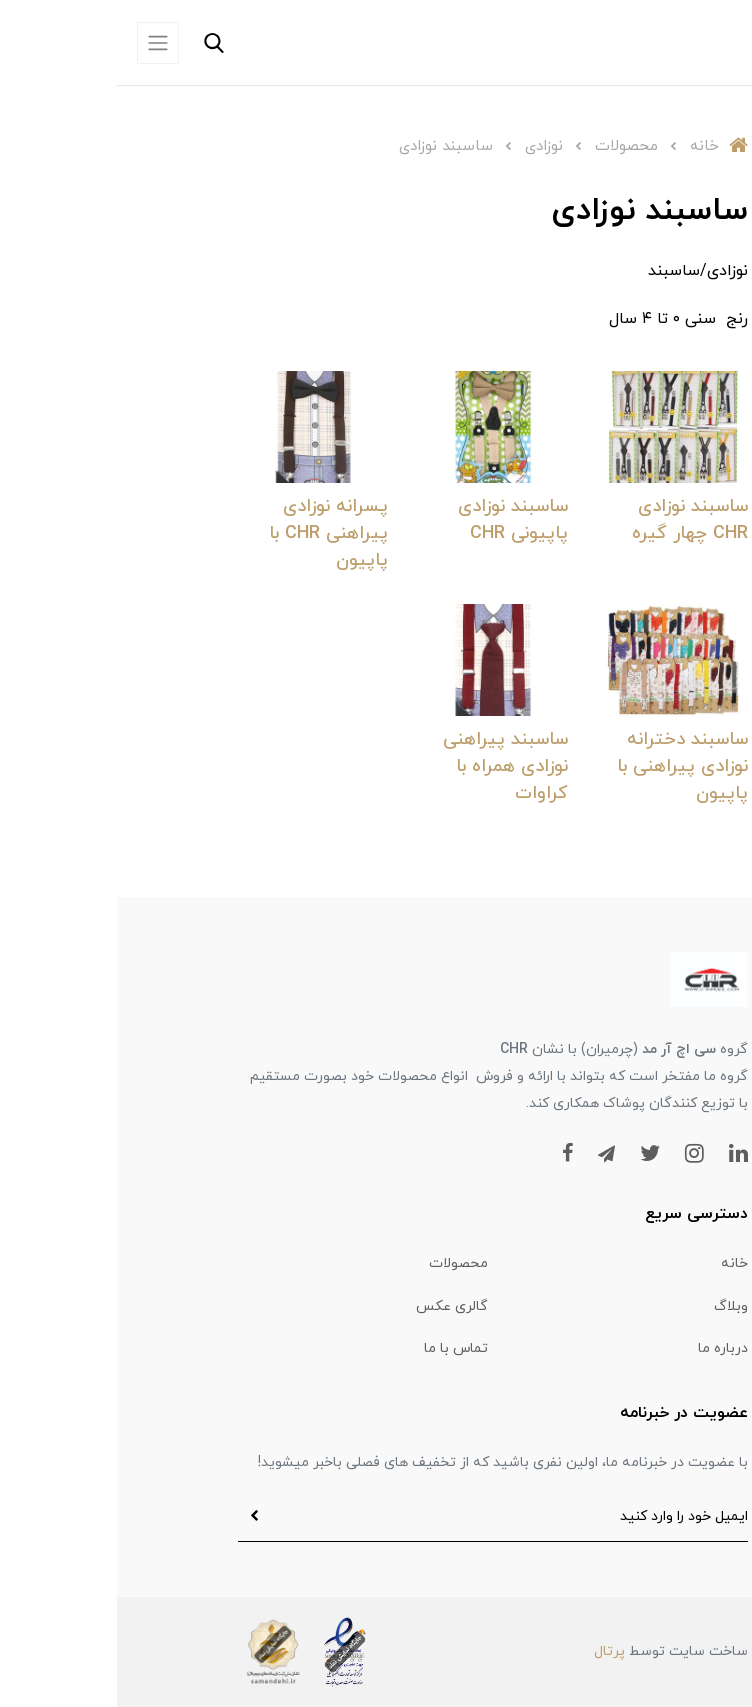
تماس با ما (339, 1348)
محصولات (341, 1263)
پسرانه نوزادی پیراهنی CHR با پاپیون (211, 533)
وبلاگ (614, 1306)
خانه (617, 1263)
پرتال (492, 1651)
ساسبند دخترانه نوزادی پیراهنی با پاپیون (565, 766)
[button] (143, 43)
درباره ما (606, 1348)
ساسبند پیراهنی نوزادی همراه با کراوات (388, 766)
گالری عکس (335, 1306)
